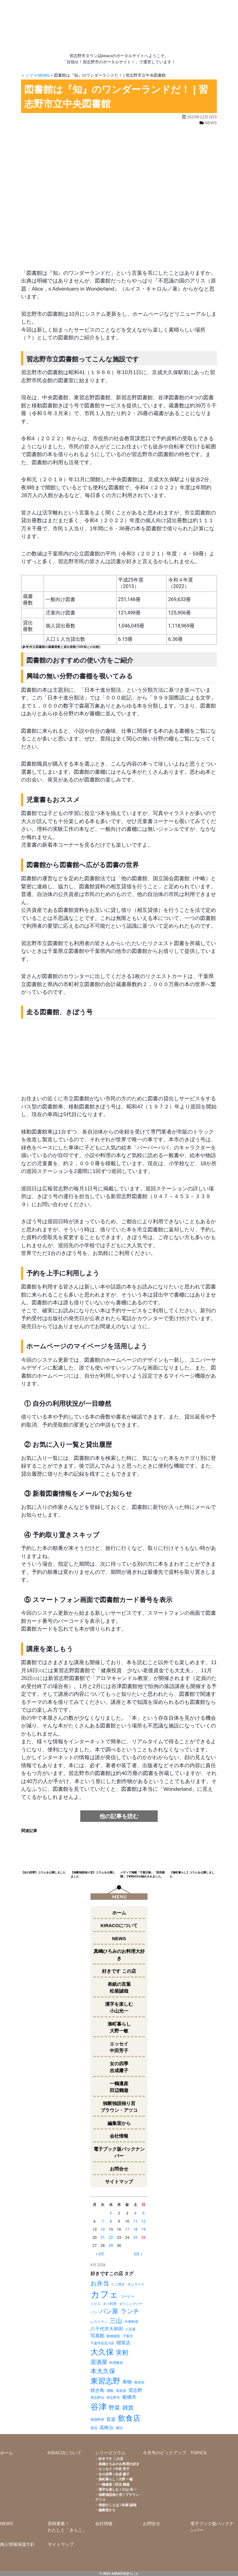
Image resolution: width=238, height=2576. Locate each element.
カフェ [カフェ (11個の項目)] (104, 2294)
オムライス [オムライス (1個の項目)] (135, 2284)
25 (135, 2237)
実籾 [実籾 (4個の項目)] (122, 2352)
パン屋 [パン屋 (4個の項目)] (108, 2311)
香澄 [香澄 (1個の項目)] (93, 2428)
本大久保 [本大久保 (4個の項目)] (102, 2371)
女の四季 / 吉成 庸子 (114, 2474)
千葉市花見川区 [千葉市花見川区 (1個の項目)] (102, 2343)
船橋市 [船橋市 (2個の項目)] (129, 2397)
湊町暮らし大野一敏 (119, 2027)
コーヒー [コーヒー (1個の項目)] (127, 2296)
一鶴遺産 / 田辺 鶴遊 (114, 2484)
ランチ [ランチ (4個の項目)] (130, 2311)
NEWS (43, 75)
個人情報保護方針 (17, 2544)
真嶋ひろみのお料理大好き (119, 1955)
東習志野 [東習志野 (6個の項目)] (105, 2381)
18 (135, 2229)
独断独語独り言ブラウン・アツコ (119, 2107)
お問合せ (119, 2168)
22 (111, 2237)
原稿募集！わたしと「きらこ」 (67, 2527)
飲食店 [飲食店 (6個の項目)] (129, 2418)
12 (143, 2221)
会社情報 (119, 2136)
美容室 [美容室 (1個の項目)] (121, 2391)
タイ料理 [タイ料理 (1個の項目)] (110, 2304)
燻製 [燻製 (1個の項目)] (110, 2391)
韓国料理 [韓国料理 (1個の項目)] (97, 2420)
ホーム (119, 1912)
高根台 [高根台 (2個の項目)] (106, 2427)
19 (143, 2229)
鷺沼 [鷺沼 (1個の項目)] (119, 2428)
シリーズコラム (110, 2452)
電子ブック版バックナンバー (119, 2152)
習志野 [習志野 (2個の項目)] (135, 2390)
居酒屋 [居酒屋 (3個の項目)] (98, 2362)
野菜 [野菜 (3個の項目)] (114, 2407)
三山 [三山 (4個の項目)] (116, 2321)
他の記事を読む (119, 1816)
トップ (27, 75)
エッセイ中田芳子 (119, 2047)
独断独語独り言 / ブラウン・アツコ (118, 2497)
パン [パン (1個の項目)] (93, 2312)
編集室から (119, 2123)
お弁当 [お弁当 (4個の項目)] (99, 2283)
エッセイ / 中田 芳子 (114, 2469)
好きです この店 (119, 1971)
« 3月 (100, 2254)
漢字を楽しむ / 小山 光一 (117, 2489)
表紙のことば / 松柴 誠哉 (117, 2505)
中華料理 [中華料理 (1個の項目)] (131, 2322)
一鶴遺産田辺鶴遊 (119, 2087)
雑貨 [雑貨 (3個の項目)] (128, 2407)
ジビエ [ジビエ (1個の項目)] (95, 2304)
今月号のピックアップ (164, 2452)
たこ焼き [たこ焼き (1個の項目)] (118, 2284)
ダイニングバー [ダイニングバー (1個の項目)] (131, 2304)
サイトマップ (119, 2181)
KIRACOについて (118, 1925)
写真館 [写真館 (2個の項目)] (97, 2335)
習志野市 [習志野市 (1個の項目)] (113, 2398)
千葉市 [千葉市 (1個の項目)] (128, 2336)
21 (103, 2237)
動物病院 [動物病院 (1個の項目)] (113, 2336)
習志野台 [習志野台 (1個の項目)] (97, 2398)
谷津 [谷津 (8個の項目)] (98, 2406)
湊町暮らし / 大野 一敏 (116, 2479)
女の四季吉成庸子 (119, 2067)
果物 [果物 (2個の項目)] (127, 2382)
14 (103, 2229)
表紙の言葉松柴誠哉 (119, 1987)
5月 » (138, 2254)
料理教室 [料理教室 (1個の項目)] (116, 2363)
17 (127, 2229)
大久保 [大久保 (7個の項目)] (102, 2351)
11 (135, 2221)
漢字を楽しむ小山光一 (119, 2007)
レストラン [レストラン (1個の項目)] (99, 2322)
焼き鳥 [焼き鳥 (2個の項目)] (97, 2390)
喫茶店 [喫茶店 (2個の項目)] (123, 2343)
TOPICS (198, 2452)
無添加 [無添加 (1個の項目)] (139, 2382)
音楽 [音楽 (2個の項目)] (111, 2419)
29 (111, 2245)
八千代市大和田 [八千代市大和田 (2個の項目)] (106, 2329)
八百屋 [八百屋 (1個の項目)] (130, 2329)
